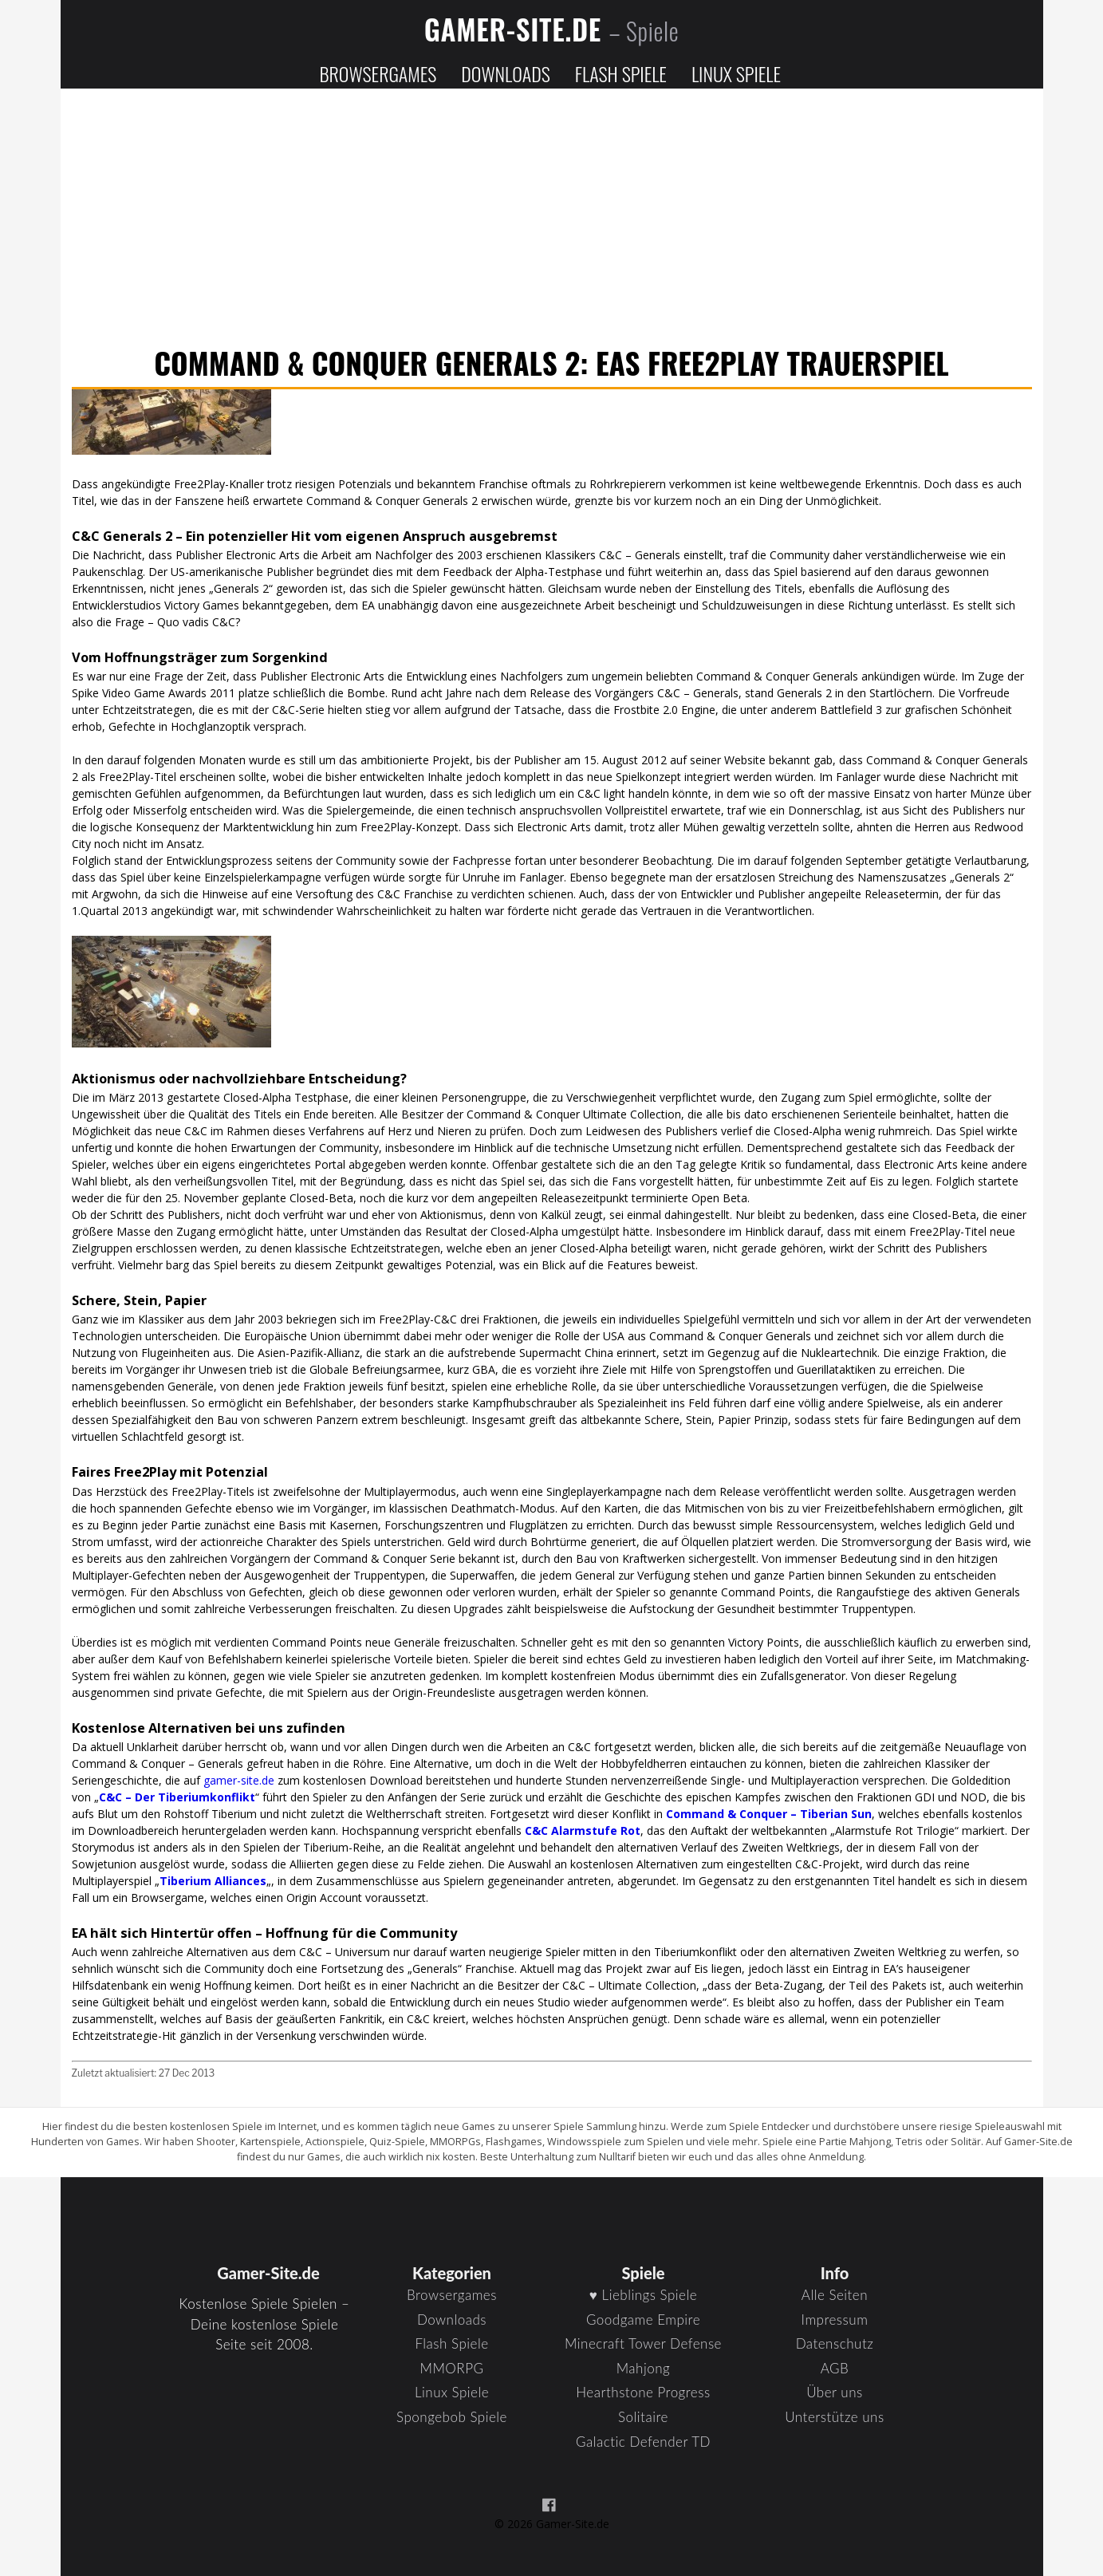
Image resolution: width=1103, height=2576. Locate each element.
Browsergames (377, 73)
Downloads (505, 73)
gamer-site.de (238, 1780)
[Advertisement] (551, 219)
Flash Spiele (621, 73)
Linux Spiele (736, 73)
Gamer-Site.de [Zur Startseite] (552, 28)
